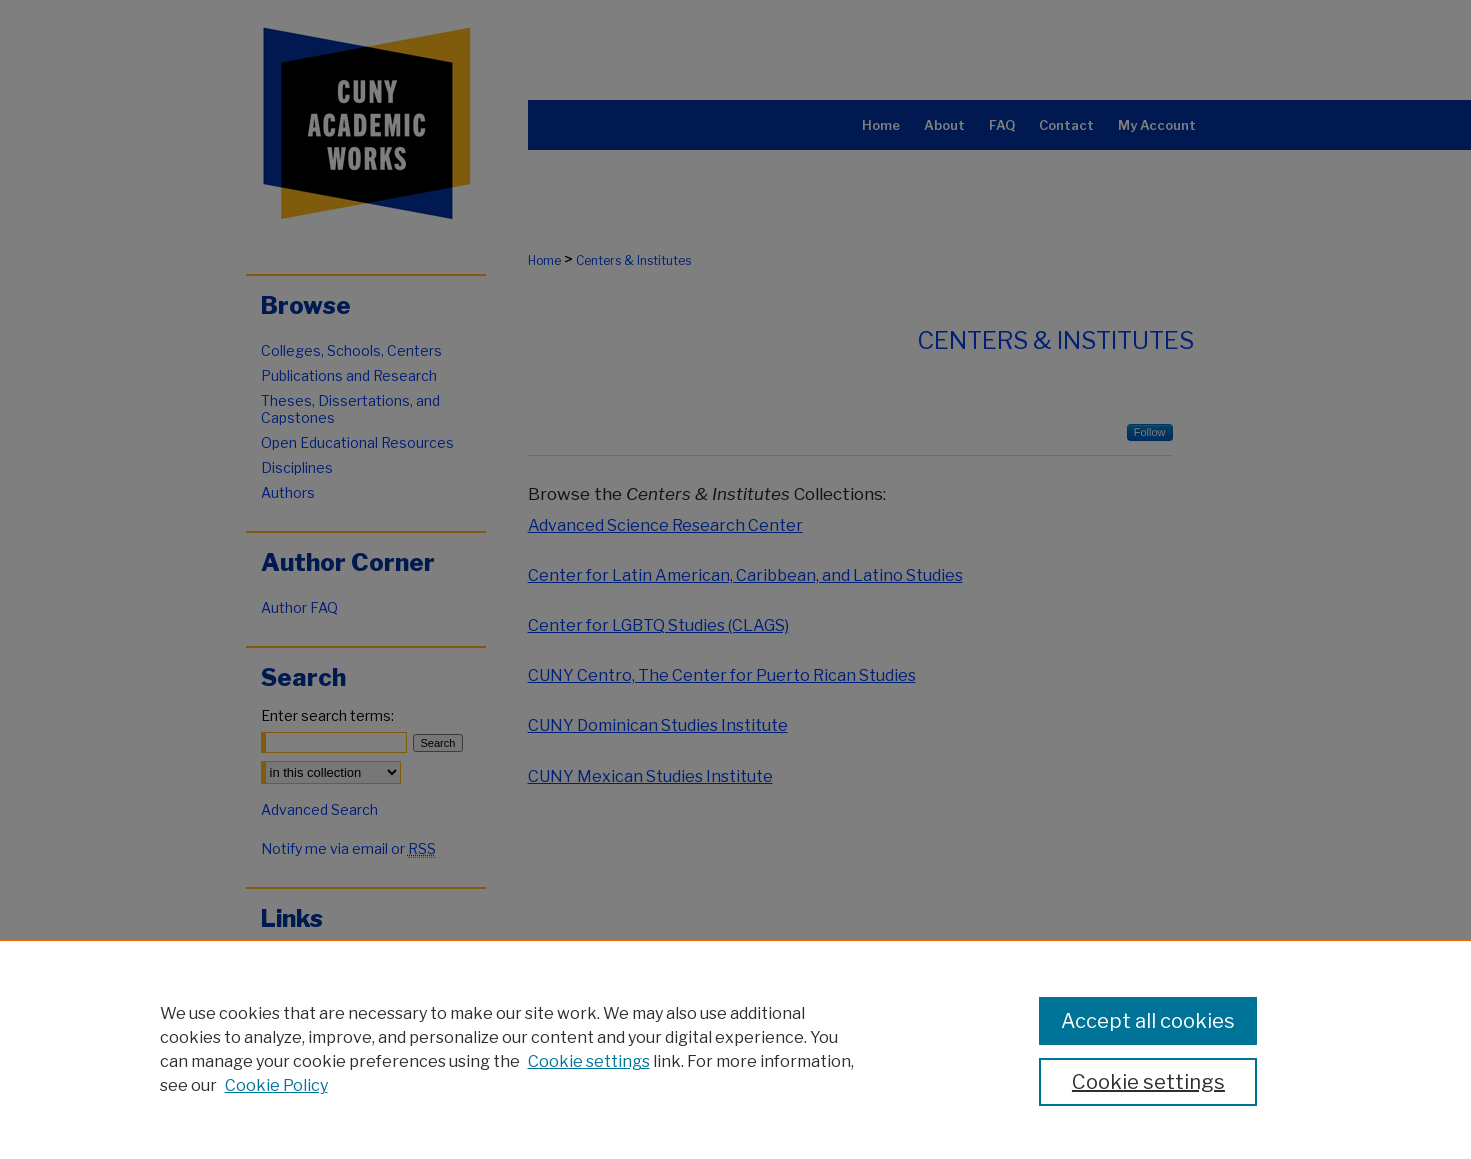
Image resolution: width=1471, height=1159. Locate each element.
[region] (735, 1049)
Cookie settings (589, 1061)
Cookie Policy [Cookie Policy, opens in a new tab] (276, 1085)
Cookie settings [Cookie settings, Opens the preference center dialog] (1148, 1082)
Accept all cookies (1148, 1021)
